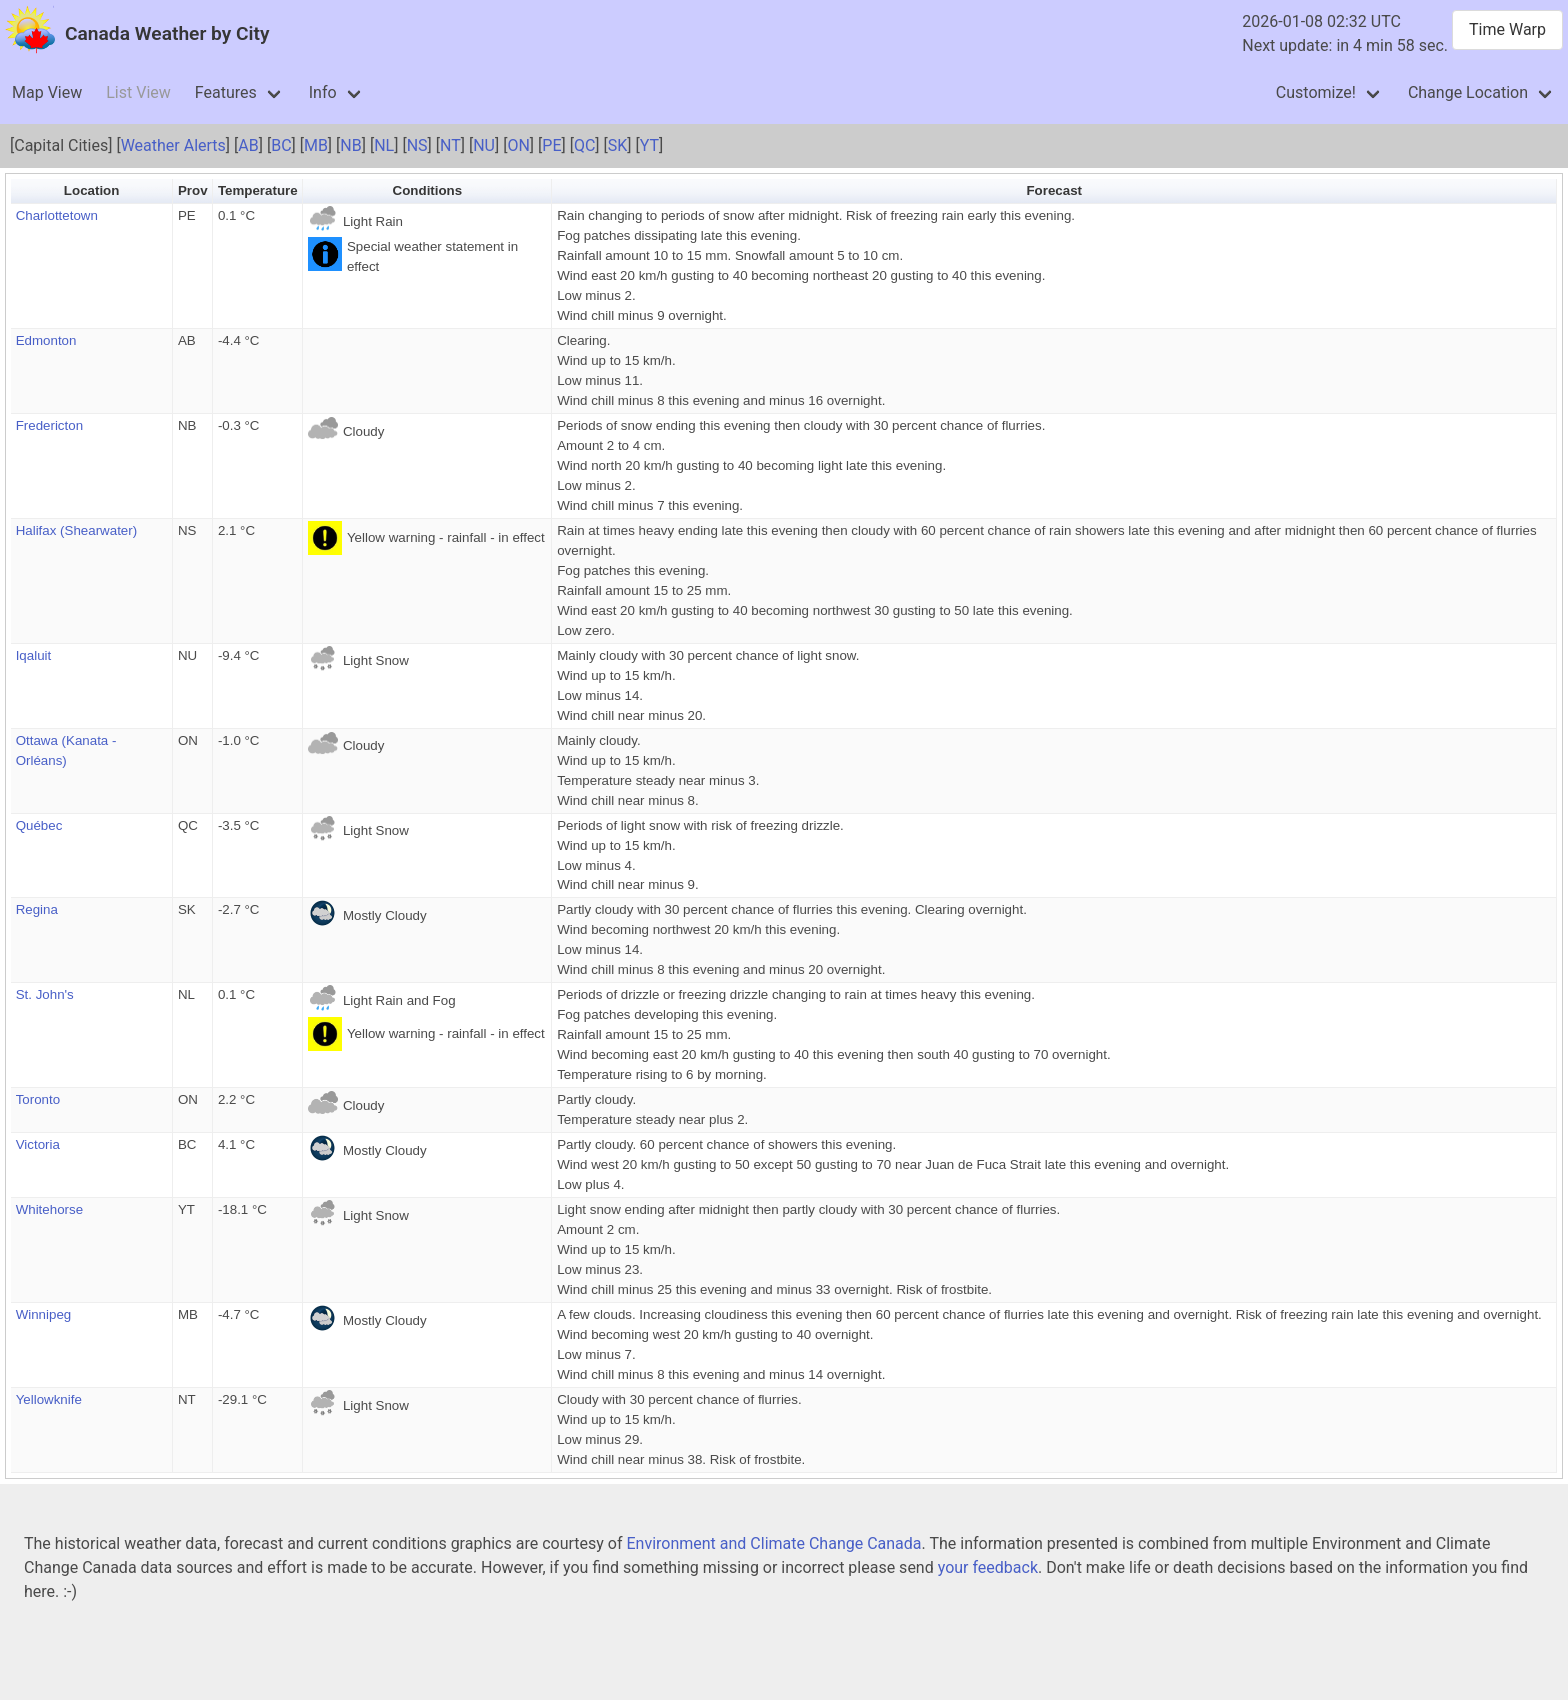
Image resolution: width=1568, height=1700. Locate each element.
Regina (37, 909)
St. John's (45, 994)
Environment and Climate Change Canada (773, 1543)
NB (350, 145)
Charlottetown (57, 215)
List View (138, 92)
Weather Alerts (173, 145)
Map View (47, 92)
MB (316, 145)
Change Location (1468, 92)
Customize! (1316, 92)
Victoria (38, 1144)
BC (281, 145)
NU (484, 145)
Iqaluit (34, 655)
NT (450, 145)
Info (323, 92)
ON (518, 145)
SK (618, 145)
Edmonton (46, 340)
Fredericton (49, 425)
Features (226, 92)
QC (584, 145)
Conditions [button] (428, 190)
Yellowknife (49, 1399)
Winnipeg (44, 1314)
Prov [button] (193, 190)
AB (248, 145)
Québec (39, 825)
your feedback (988, 1567)
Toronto (38, 1099)
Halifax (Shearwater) (76, 530)
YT (649, 145)
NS (417, 145)
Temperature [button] (258, 190)
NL (384, 145)
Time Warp (1507, 29)
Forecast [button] (1054, 190)
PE (551, 145)
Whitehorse (49, 1209)
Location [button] (92, 190)
